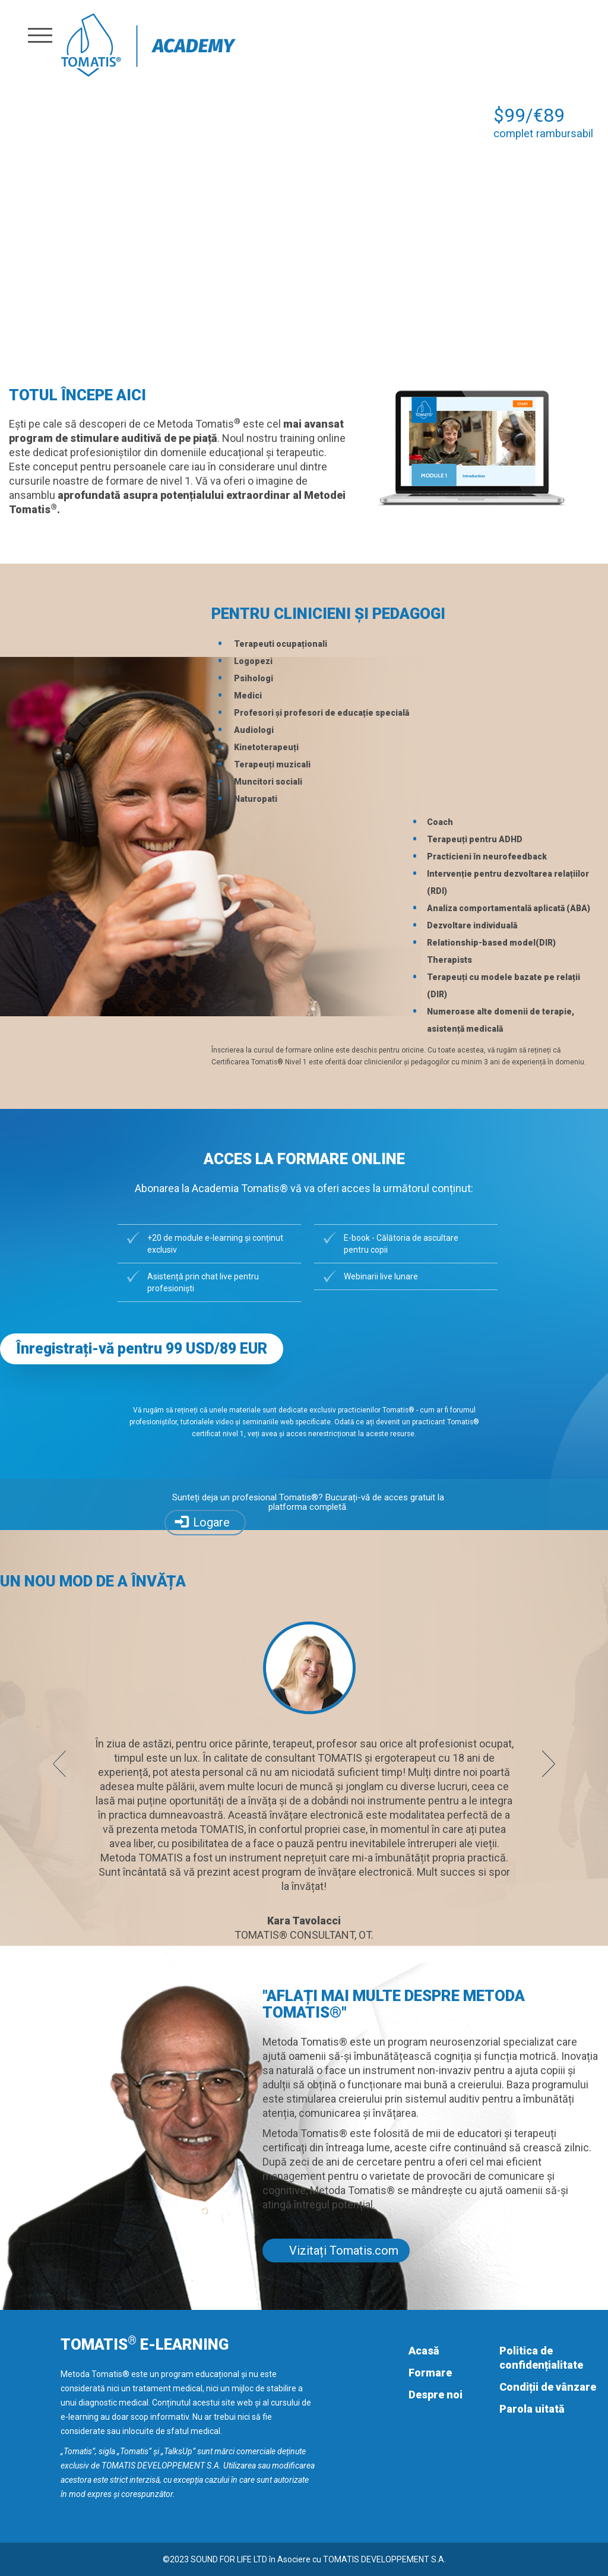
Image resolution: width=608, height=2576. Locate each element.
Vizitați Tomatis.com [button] (343, 2250)
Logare (211, 1522)
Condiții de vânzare (547, 2387)
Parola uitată (532, 2409)
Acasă (423, 2350)
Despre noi (435, 2394)
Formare (430, 2372)
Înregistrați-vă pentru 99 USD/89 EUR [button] (141, 1348)
